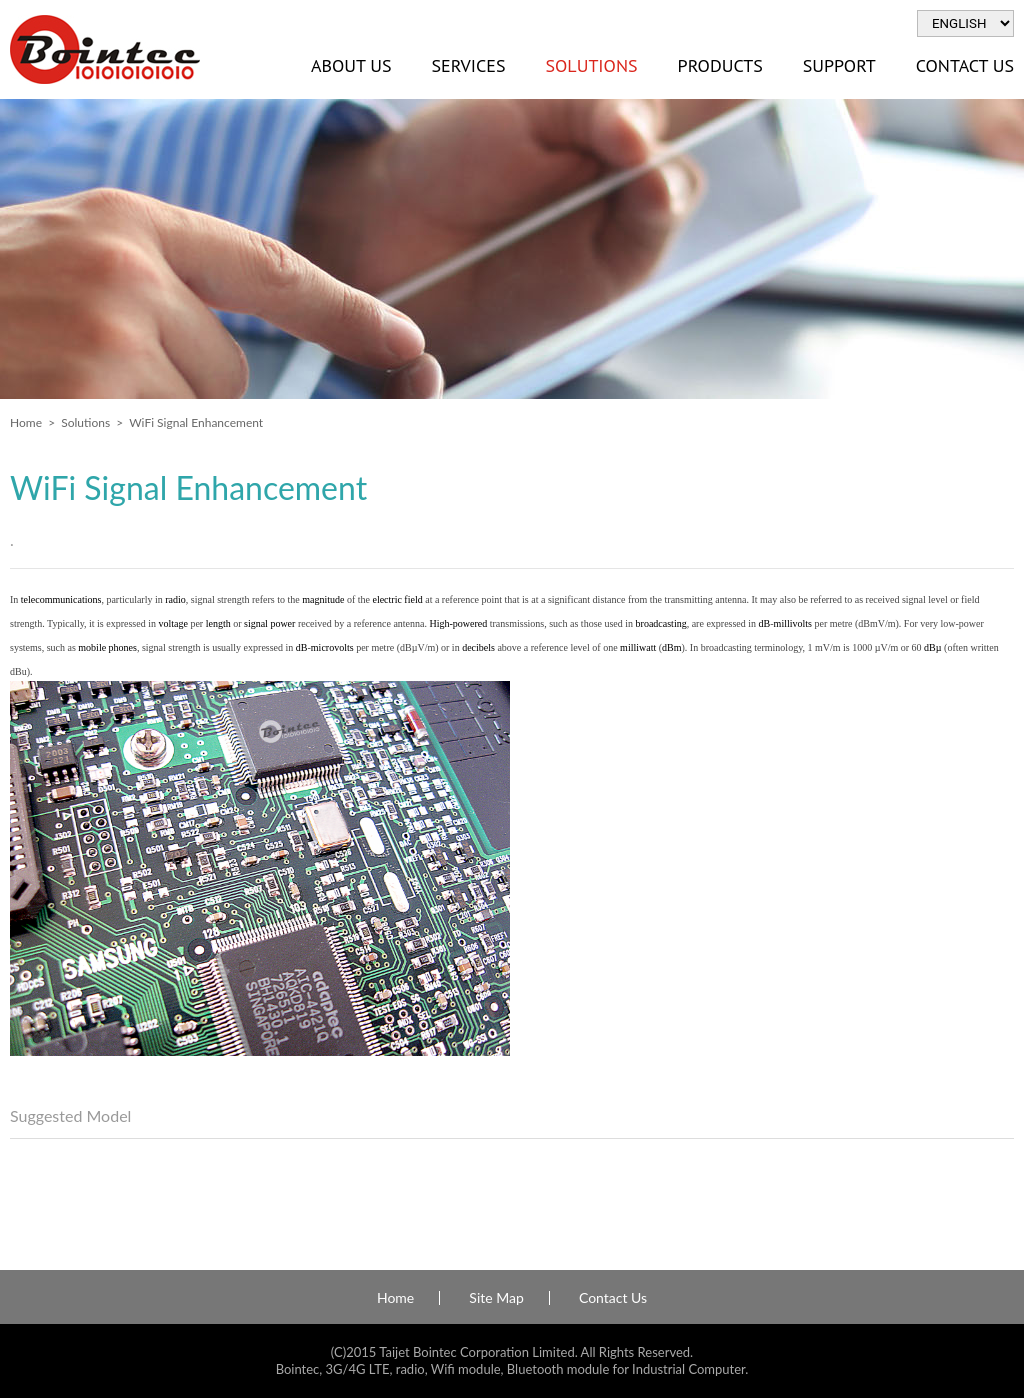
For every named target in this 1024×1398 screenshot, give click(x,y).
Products (720, 65)
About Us (351, 65)
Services (468, 65)
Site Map (496, 1298)
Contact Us (613, 1298)
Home (26, 422)
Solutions (591, 65)
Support (839, 65)
